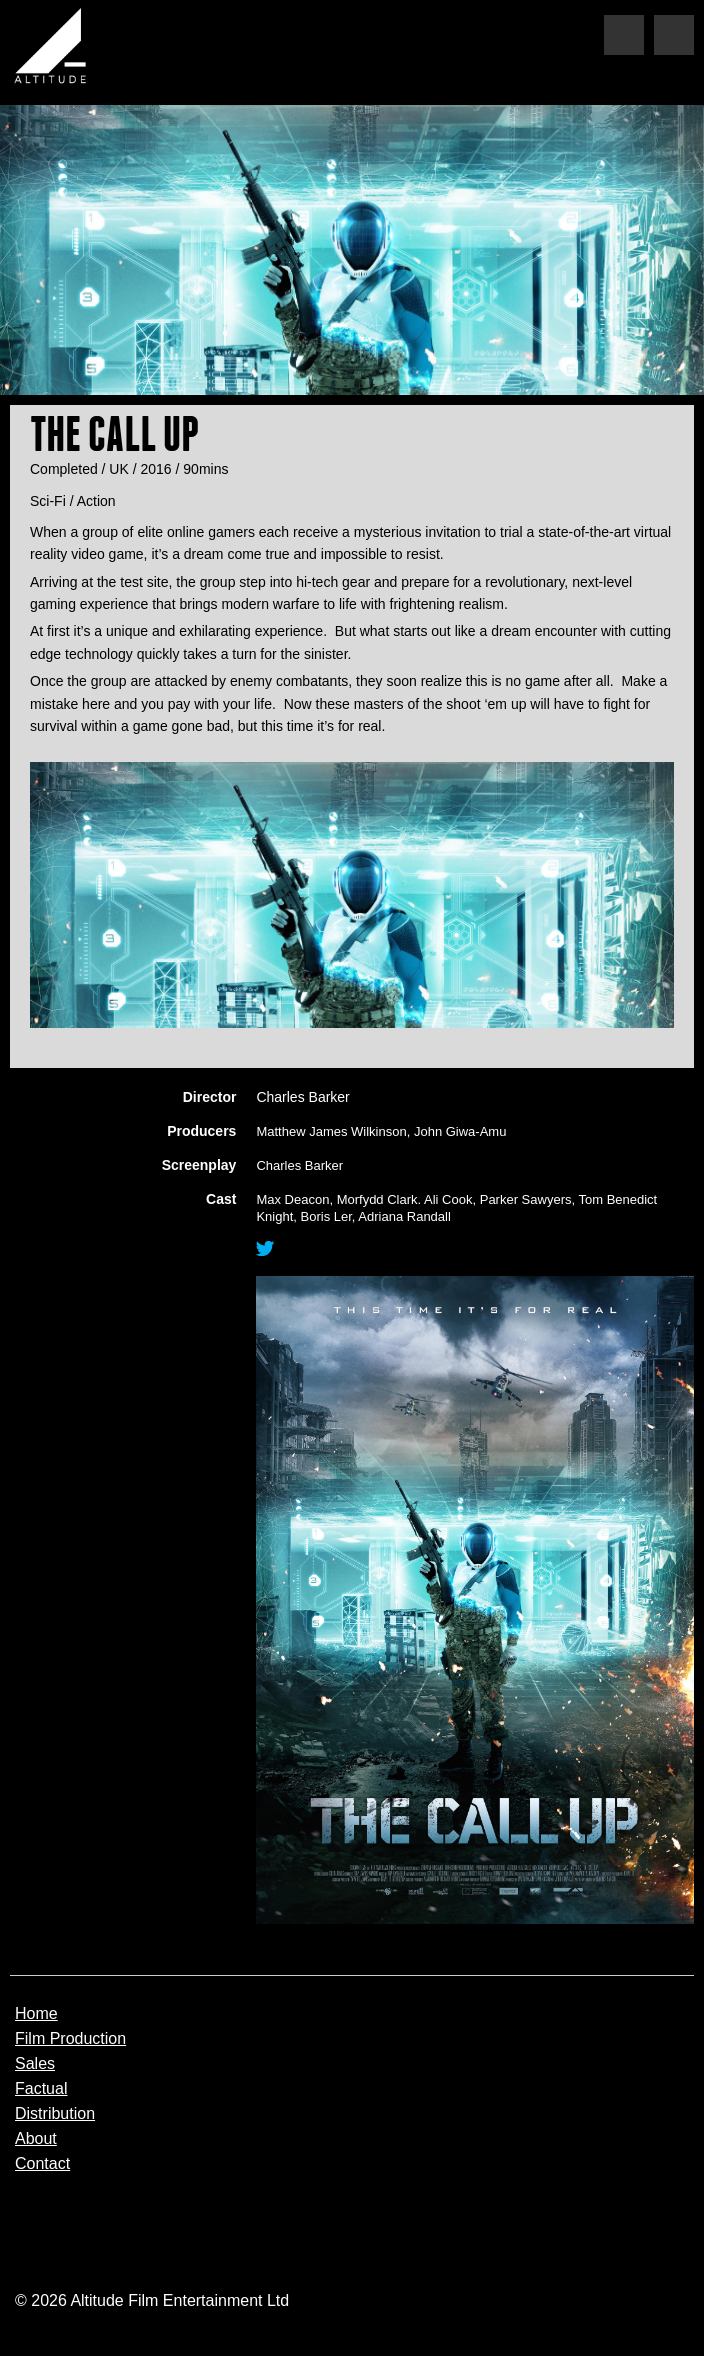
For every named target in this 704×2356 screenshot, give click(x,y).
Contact (42, 2164)
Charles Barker (299, 1165)
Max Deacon (292, 1199)
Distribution (55, 2114)
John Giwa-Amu (460, 1131)
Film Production (70, 2039)
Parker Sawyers (526, 1199)
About (36, 2139)
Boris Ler (326, 1216)
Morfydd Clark (377, 1199)
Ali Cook (448, 1199)
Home (36, 2014)
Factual (41, 2089)
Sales (35, 2064)
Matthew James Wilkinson (331, 1131)
